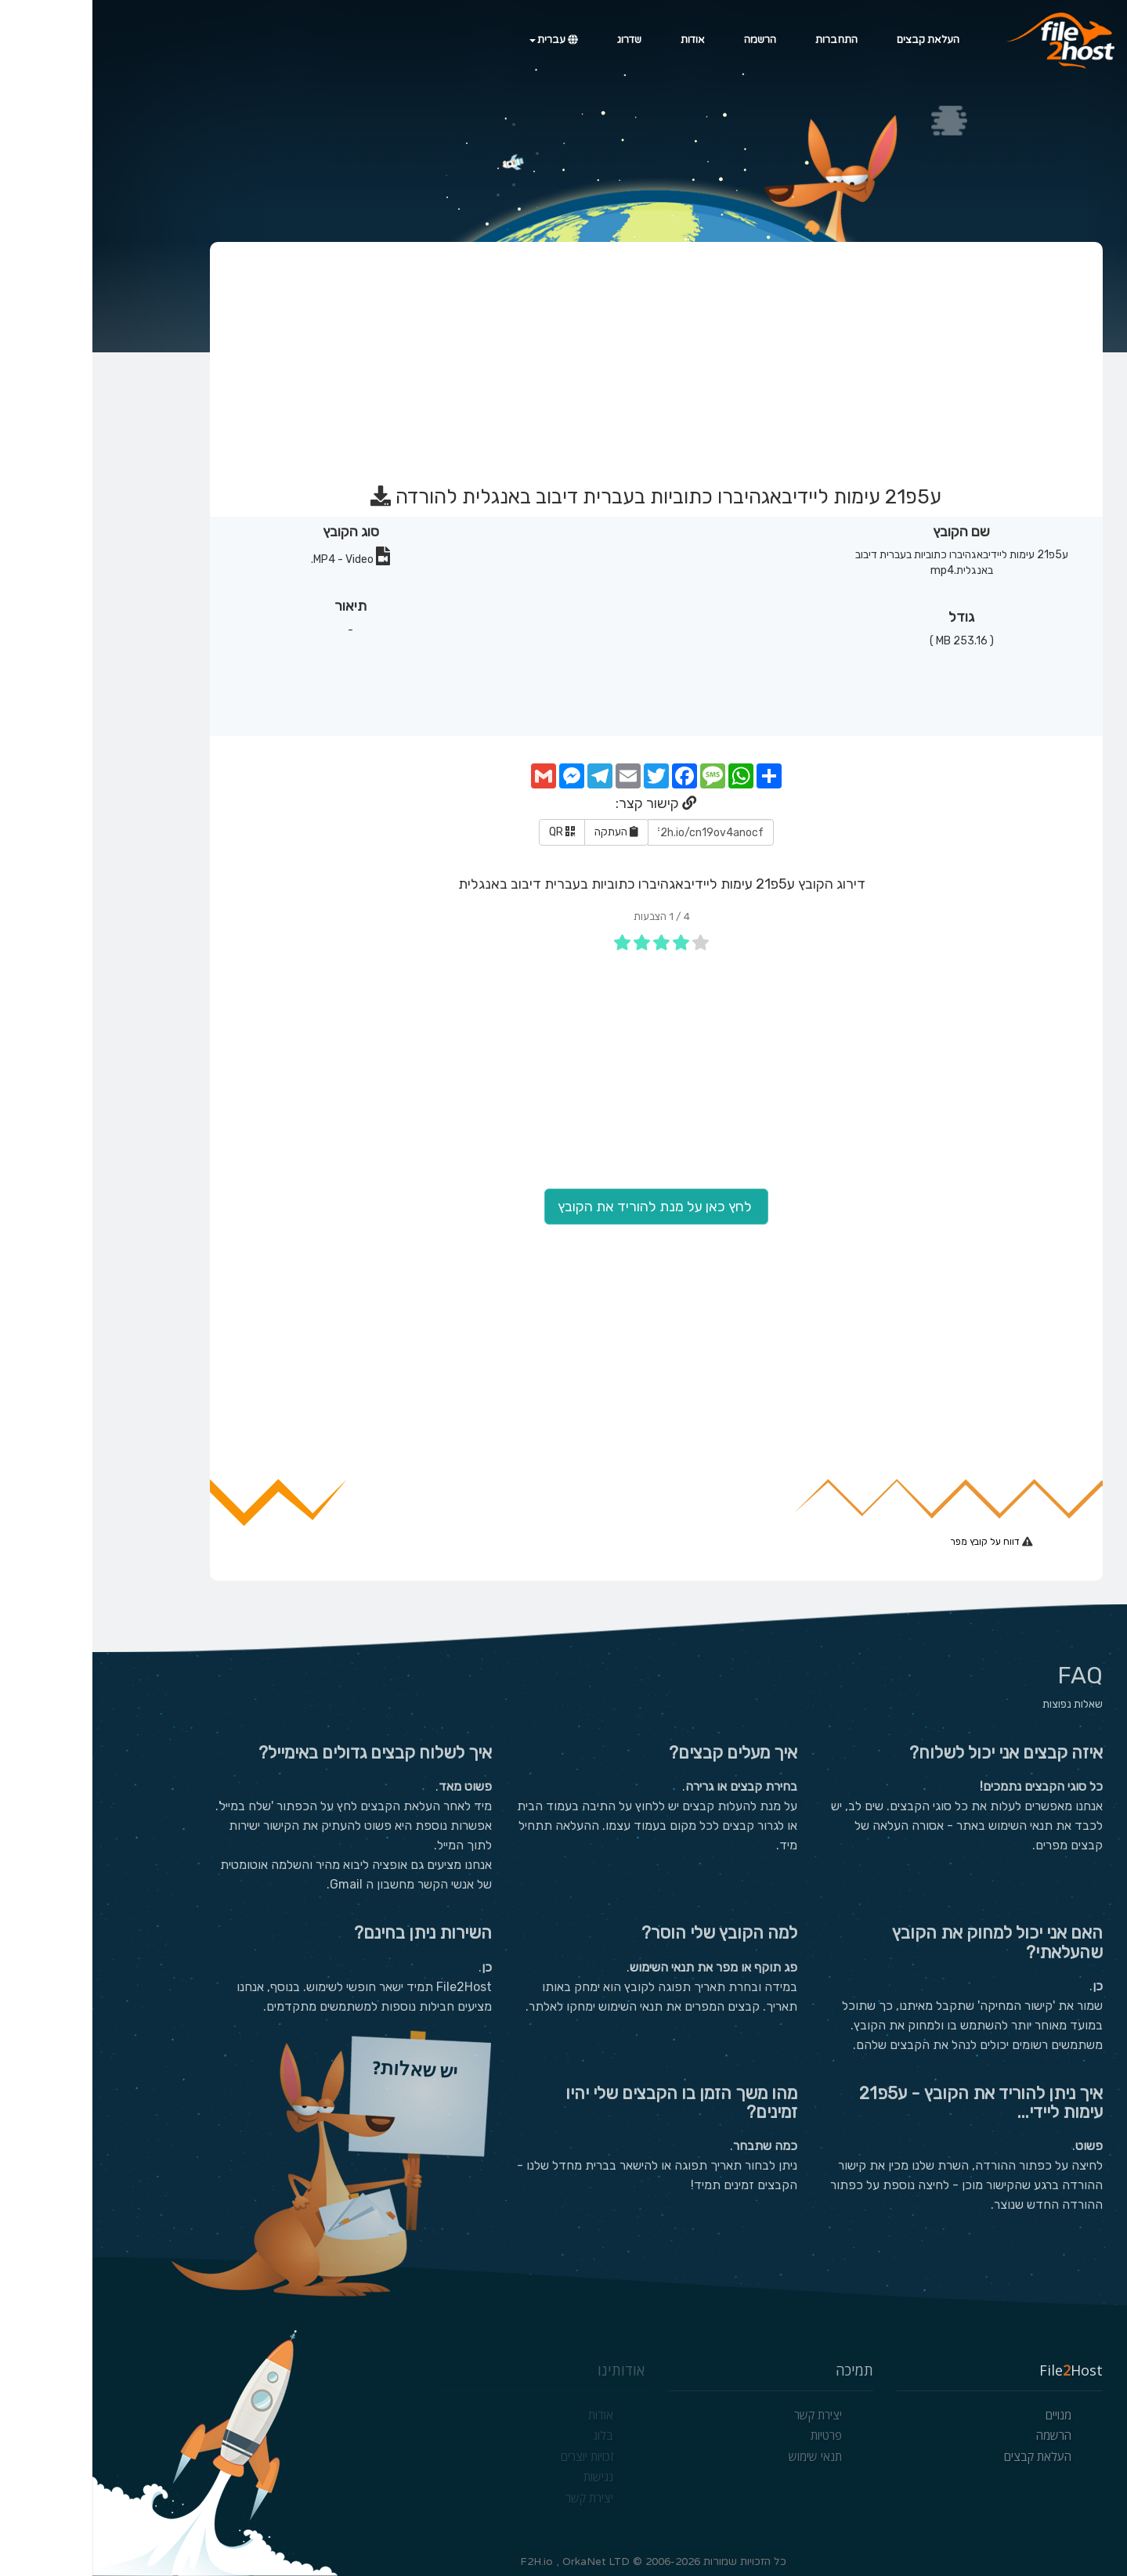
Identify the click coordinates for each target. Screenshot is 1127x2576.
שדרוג (537, 40)
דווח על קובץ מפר (894, 1541)
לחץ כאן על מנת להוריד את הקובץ (564, 1206)
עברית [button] (461, 40)
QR (469, 832)
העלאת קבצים (835, 40)
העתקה (524, 832)
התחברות (744, 40)
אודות (600, 40)
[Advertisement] (562, 356)
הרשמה (668, 40)
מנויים (966, 2415)
